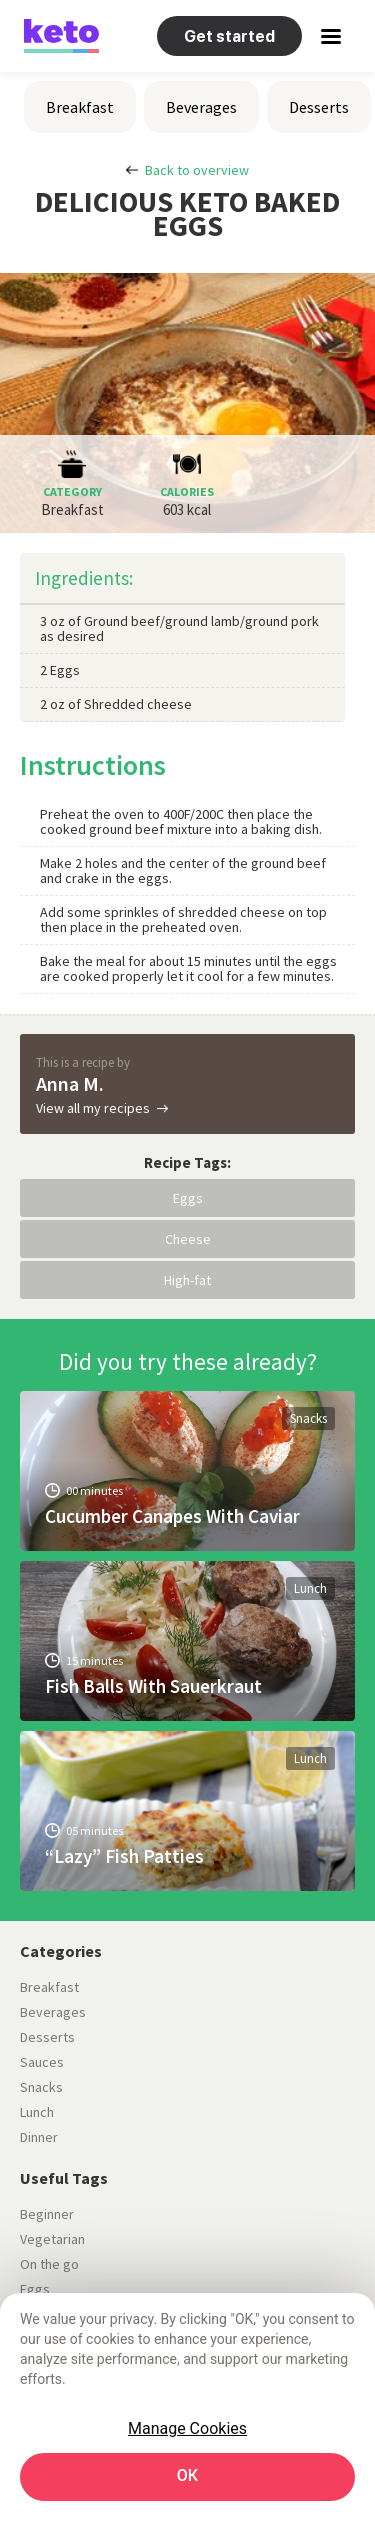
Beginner (47, 2214)
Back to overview (197, 170)
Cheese (188, 1239)
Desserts (319, 107)
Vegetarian (52, 2239)
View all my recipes (93, 1108)
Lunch (310, 1588)
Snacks (308, 1418)
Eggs (188, 1198)
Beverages (201, 107)
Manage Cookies (187, 2428)
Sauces (42, 2062)
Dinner (39, 2137)
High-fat (187, 1280)
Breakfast (80, 107)
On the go (49, 2264)
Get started (229, 36)
